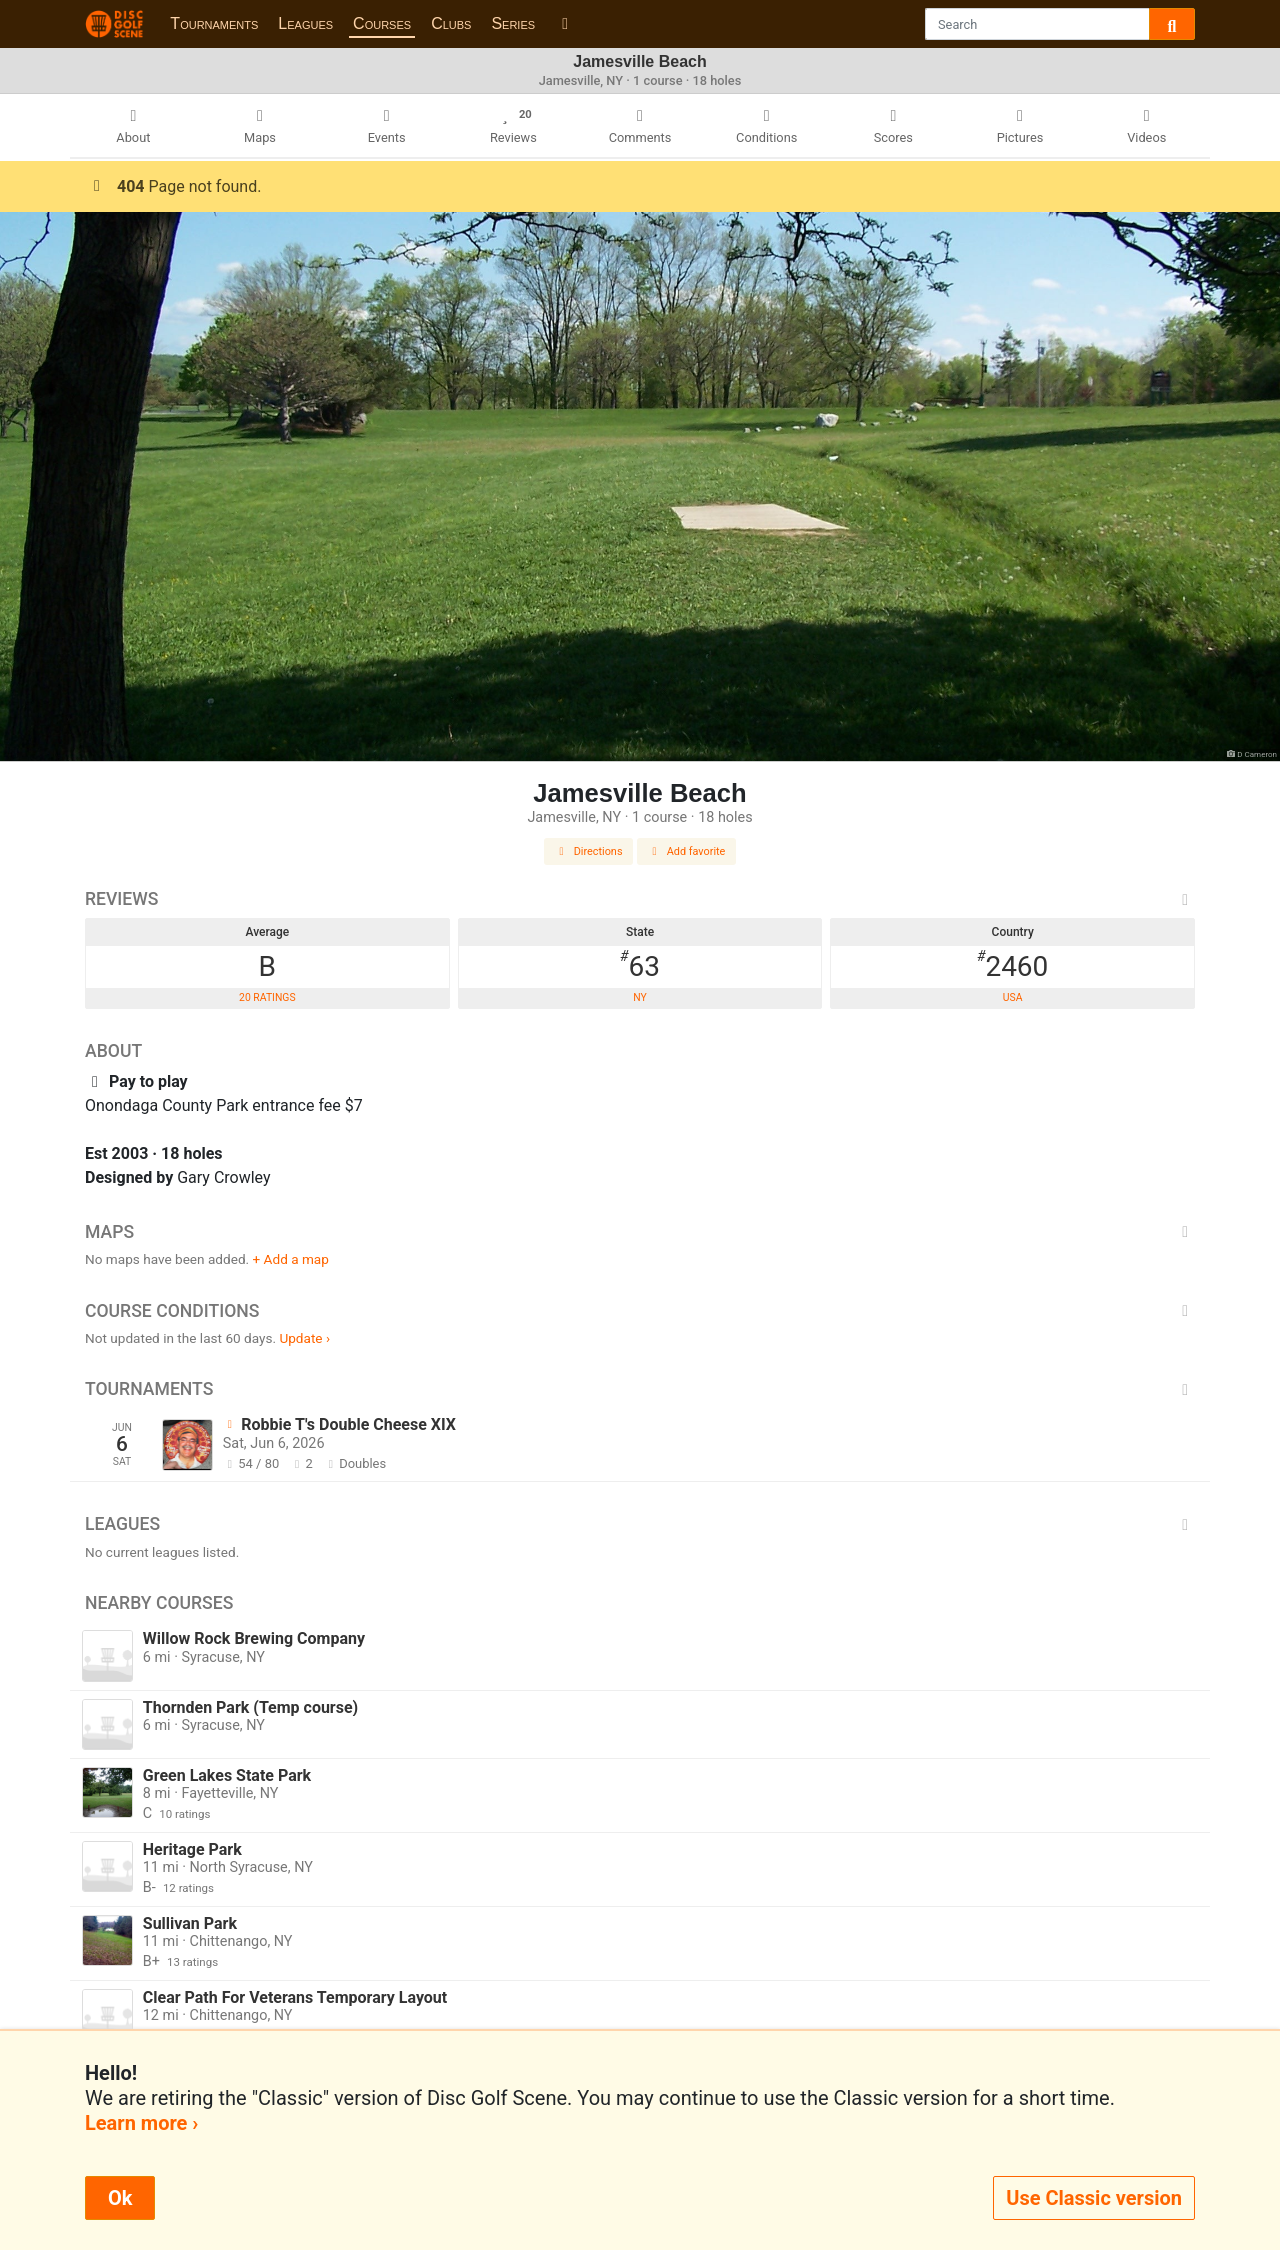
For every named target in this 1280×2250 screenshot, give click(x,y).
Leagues (305, 23)
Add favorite (687, 851)
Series (513, 23)
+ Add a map (291, 1259)
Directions (589, 851)
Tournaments (214, 23)
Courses (382, 23)
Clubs (451, 23)
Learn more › (141, 2123)
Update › (304, 1338)
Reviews (640, 899)
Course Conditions (640, 1311)
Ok (120, 2198)
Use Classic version (1094, 2198)
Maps (640, 1232)
